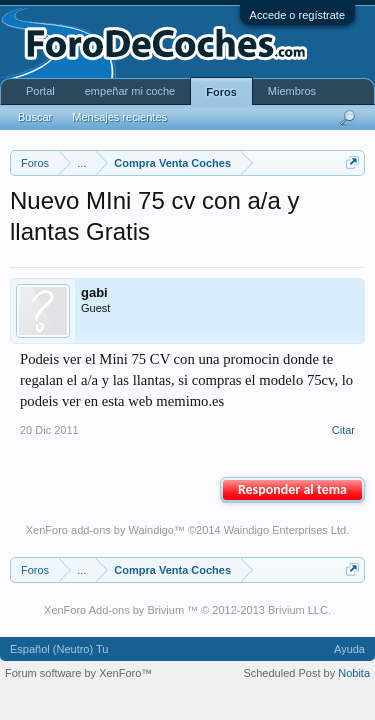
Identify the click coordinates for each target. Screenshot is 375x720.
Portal (40, 91)
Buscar (35, 117)
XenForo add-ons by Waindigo (100, 530)
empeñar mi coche (130, 91)
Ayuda (349, 649)
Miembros (292, 91)
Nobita (354, 673)
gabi (94, 292)
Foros (221, 92)
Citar (343, 430)
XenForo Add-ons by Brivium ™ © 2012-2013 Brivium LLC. (187, 610)
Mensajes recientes (119, 117)
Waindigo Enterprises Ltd (285, 530)
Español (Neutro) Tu (59, 649)
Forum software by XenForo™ (78, 673)
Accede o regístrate (297, 15)
